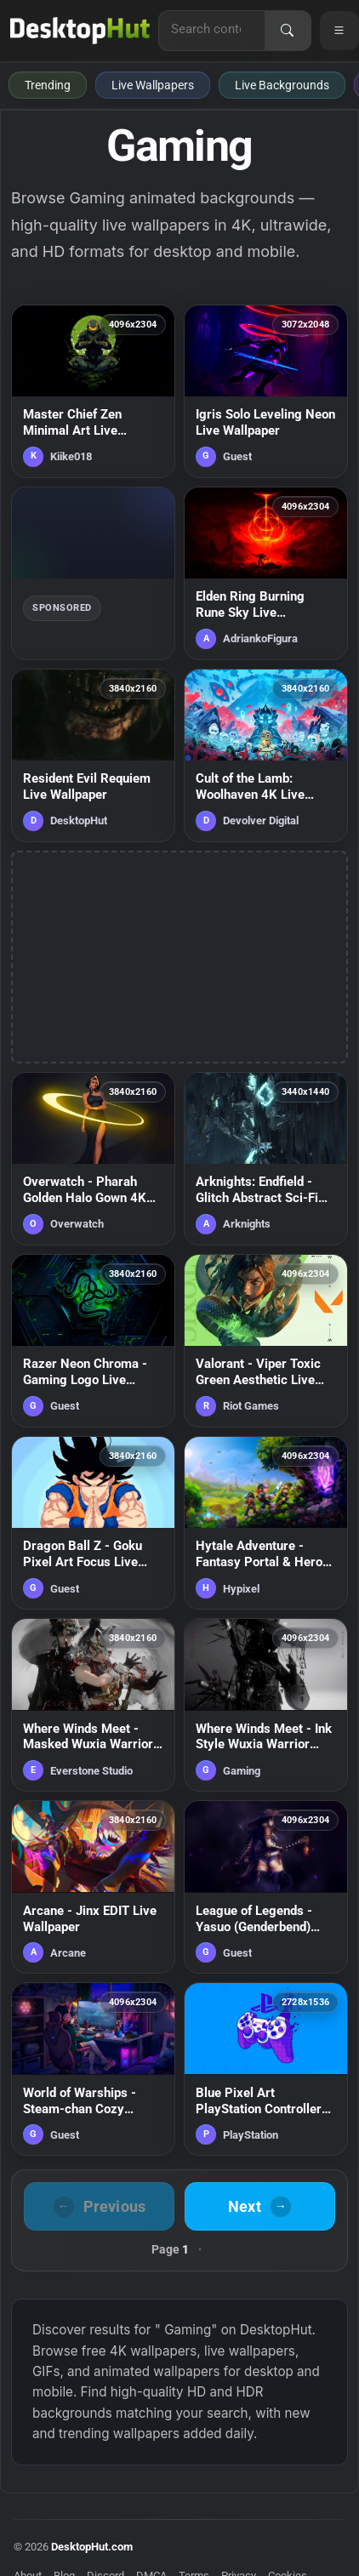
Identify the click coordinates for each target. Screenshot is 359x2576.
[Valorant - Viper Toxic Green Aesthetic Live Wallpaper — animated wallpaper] (266, 1341)
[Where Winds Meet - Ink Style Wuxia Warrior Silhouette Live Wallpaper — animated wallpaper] (266, 1705)
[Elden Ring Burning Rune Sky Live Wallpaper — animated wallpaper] (266, 573)
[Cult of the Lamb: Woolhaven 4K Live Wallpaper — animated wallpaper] (266, 755)
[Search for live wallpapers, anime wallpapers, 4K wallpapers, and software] (212, 29)
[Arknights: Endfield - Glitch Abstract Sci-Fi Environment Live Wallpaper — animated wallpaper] (266, 1159)
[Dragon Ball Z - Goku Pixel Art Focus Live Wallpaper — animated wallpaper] (93, 1523)
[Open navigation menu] (339, 30)
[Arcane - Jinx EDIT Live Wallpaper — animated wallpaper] (93, 1887)
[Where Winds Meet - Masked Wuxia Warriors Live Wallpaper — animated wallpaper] (93, 1705)
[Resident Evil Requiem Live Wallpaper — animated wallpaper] (93, 755)
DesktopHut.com (92, 2546)
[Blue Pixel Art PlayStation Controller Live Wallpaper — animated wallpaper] (266, 2069)
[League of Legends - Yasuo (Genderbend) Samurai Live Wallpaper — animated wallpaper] (266, 1887)
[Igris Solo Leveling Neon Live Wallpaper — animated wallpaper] (266, 391)
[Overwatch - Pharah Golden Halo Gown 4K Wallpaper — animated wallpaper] (93, 1159)
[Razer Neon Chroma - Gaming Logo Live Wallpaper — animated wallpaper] (93, 1341)
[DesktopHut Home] (80, 30)
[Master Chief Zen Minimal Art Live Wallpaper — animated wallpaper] (93, 391)
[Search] (288, 30)
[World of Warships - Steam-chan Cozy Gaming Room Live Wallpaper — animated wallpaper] (93, 2069)
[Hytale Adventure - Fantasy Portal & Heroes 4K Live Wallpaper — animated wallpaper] (266, 1523)
